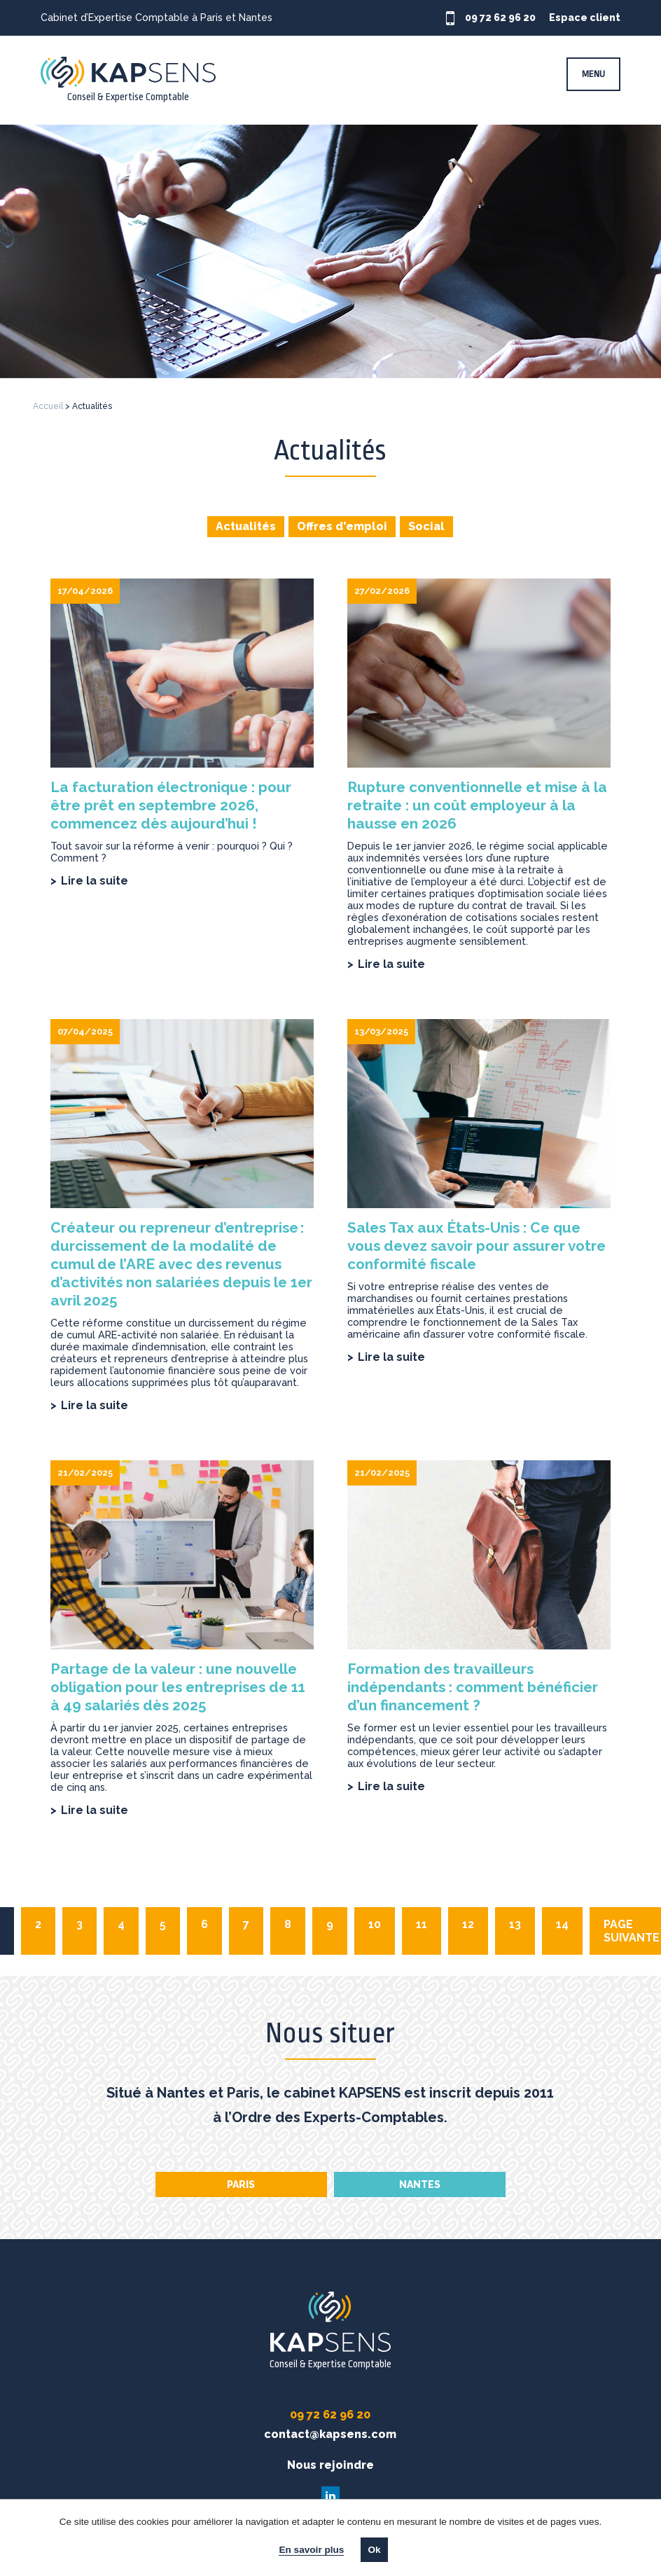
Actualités (246, 526)
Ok (374, 2549)
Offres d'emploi (342, 526)
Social (426, 526)
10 (374, 1924)
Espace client (592, 17)
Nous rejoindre (330, 2465)
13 (515, 1924)
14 (562, 1924)
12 (468, 1924)
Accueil (48, 406)
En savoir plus (311, 2549)
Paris (241, 2184)
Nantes (419, 2184)
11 (421, 1924)
